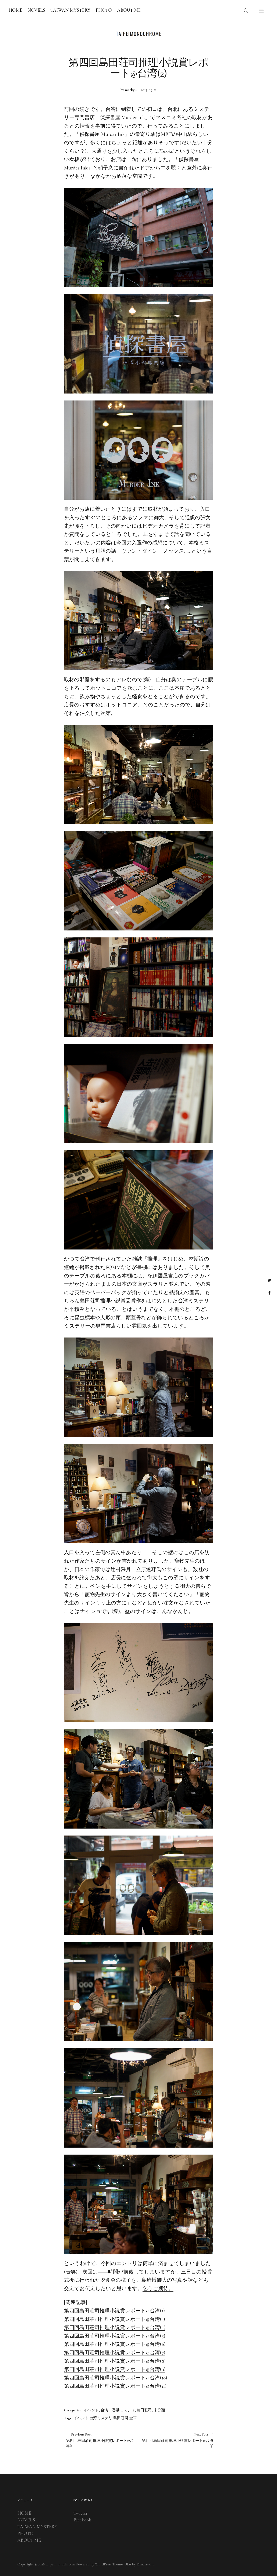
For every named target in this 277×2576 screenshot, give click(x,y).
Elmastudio (145, 2564)
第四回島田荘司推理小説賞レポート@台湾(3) (114, 2319)
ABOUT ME (129, 10)
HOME (15, 10)
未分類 (159, 2410)
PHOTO (104, 10)
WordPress (103, 2564)
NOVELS (36, 10)
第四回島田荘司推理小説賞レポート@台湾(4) (114, 2327)
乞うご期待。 (158, 2289)
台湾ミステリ (100, 2418)
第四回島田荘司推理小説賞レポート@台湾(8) (115, 2361)
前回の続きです (82, 109)
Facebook (269, 1293)
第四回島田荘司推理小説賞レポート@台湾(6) (114, 2344)
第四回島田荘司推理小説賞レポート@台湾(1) (114, 2311)
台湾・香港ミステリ (118, 2410)
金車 (133, 2418)
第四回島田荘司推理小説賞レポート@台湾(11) (115, 2386)
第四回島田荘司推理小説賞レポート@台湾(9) (114, 2369)
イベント (91, 2410)
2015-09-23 (149, 89)
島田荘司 (144, 2410)
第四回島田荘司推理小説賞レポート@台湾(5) (114, 2336)
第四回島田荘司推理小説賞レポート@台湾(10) (115, 2378)
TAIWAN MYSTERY (70, 10)
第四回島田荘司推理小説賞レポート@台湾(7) (114, 2353)
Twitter (269, 1280)
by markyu (128, 89)
